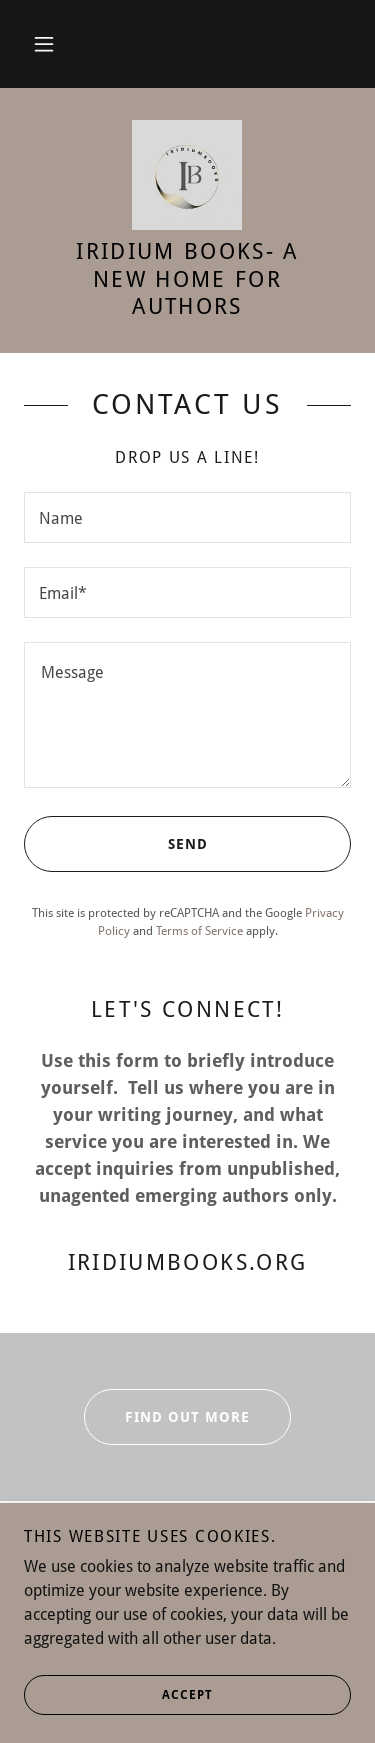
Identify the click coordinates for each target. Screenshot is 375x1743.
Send (116, 844)
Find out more (167, 1417)
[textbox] (187, 517)
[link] (187, 175)
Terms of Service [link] (199, 931)
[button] (44, 44)
